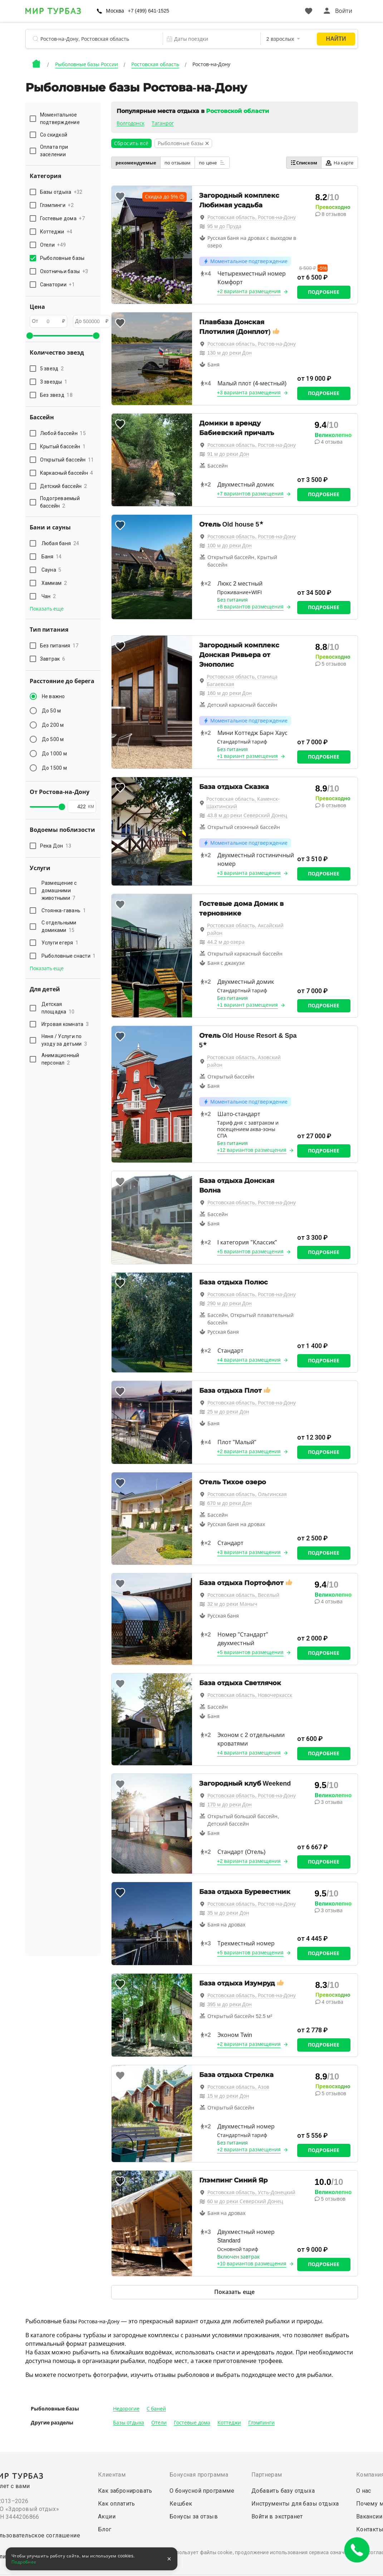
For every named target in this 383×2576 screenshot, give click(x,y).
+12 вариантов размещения (252, 1150)
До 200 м (53, 725)
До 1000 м (54, 753)
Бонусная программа (199, 2474)
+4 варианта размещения (249, 1360)
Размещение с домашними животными (59, 890)
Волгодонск (130, 123)
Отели (159, 2423)
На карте (339, 163)
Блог (105, 2529)
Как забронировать (125, 2490)
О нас (363, 2490)
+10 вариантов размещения (252, 2263)
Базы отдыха (128, 2423)
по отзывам (178, 163)
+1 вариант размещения (247, 756)
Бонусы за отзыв (194, 2516)
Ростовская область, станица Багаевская (242, 680)
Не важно (53, 696)
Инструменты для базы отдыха (295, 2503)
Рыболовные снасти (68, 956)
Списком (303, 163)
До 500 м (53, 739)
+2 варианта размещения (249, 291)
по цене (212, 163)
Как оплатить (116, 2503)
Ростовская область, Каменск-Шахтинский (242, 802)
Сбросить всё (131, 143)
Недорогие (126, 2409)
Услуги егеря (60, 943)
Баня (51, 556)
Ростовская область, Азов (238, 2087)
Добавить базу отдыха (283, 2490)
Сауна (51, 570)
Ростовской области (237, 111)
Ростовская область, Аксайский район (245, 929)
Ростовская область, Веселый (243, 1595)
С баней (156, 2409)
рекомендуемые (136, 163)
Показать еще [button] (47, 609)
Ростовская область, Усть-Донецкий (251, 2192)
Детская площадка (58, 1008)
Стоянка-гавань (63, 910)
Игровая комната (65, 1024)
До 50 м (51, 711)
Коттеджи (229, 2423)
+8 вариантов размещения (250, 607)
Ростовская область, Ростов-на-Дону (251, 217)
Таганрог (163, 123)
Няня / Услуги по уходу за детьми (64, 1040)
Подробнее (323, 292)
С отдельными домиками (59, 926)
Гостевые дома (192, 2423)
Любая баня (60, 543)
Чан (48, 596)
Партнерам (266, 2474)
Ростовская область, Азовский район (244, 1061)
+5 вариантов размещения (250, 1251)
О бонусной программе (202, 2490)
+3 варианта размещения (249, 392)
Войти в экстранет (277, 2516)
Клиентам (112, 2474)
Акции (107, 2516)
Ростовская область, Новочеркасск (250, 1695)
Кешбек (181, 2503)
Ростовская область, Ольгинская (247, 1494)
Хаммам (54, 583)
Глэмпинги (261, 2423)
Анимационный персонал (60, 1059)
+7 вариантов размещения (250, 494)
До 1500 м (54, 768)
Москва (115, 11)
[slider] (29, 335)
